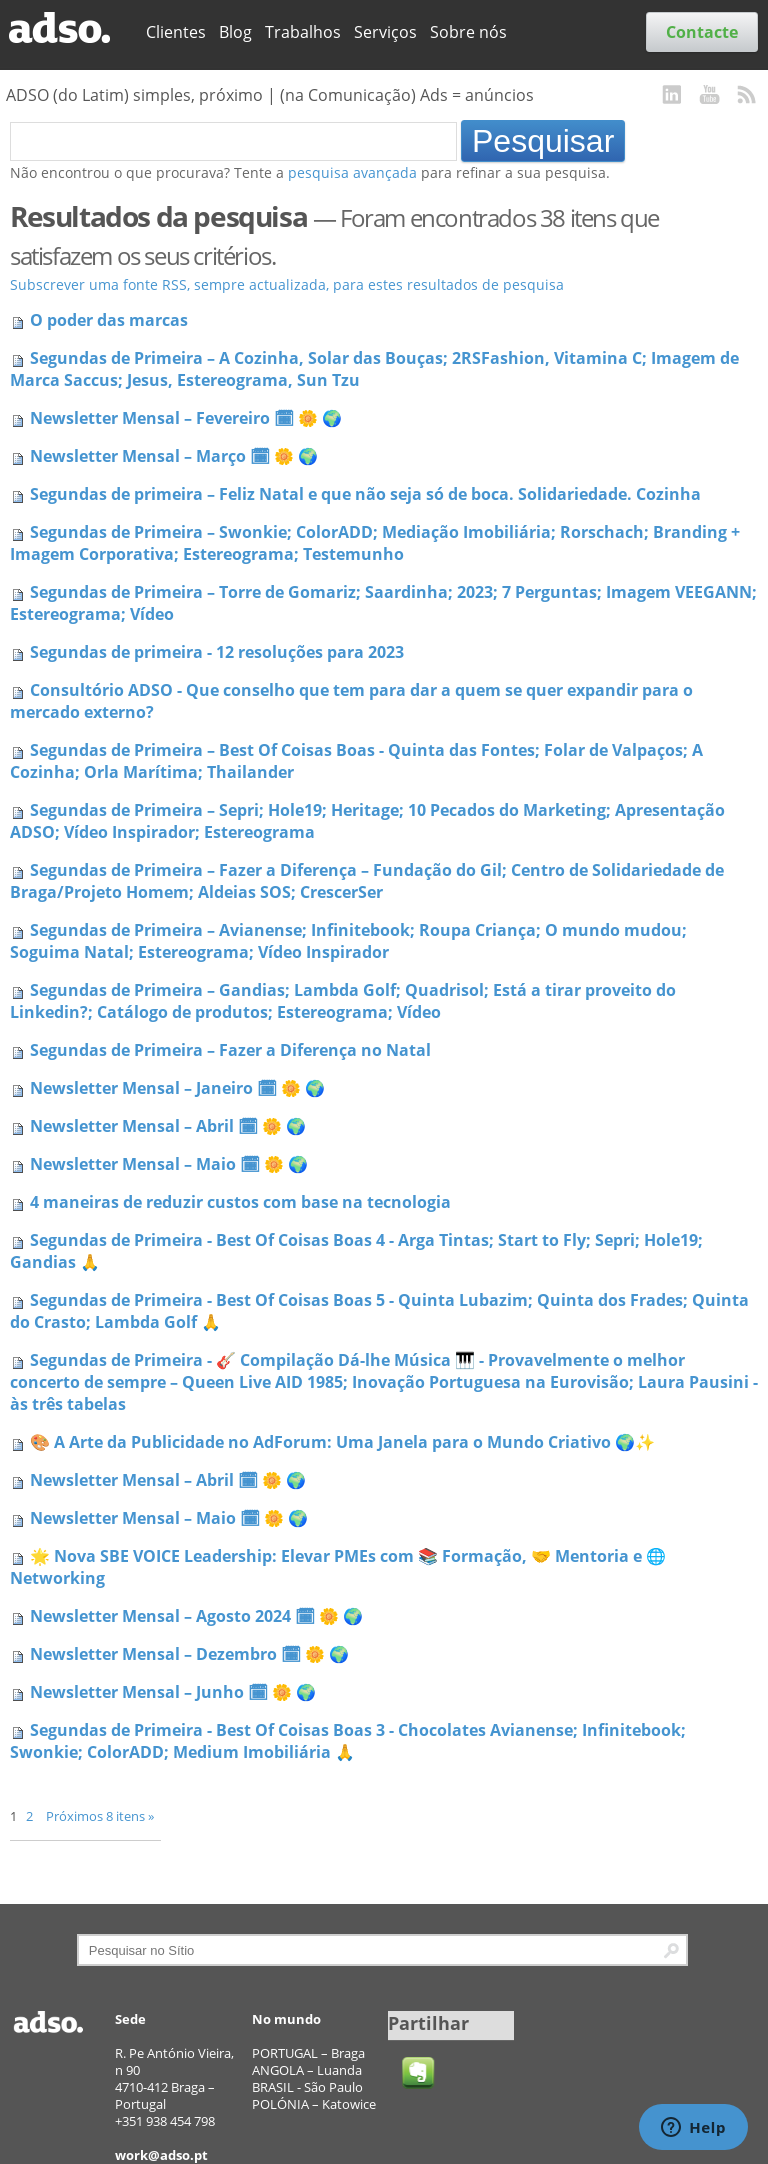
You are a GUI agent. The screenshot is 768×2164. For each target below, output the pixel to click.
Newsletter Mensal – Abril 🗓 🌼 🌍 (168, 1126)
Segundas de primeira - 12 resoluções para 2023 (217, 652)
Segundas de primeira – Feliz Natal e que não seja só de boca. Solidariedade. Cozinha (365, 494)
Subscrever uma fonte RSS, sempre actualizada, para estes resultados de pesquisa (287, 284)
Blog (235, 32)
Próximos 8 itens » (100, 1816)
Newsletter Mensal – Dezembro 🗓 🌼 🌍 (189, 1654)
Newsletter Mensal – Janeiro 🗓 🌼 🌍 (177, 1088)
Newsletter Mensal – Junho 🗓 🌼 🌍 (173, 1692)
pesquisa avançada (352, 172)
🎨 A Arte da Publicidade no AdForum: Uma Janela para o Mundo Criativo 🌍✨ (342, 1442)
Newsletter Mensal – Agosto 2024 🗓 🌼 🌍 (196, 1616)
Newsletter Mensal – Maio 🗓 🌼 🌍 (169, 1164)
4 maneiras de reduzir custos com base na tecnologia (240, 1202)
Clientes (176, 32)
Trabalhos (303, 32)
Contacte (702, 32)
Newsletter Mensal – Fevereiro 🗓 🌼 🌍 (186, 418)
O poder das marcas (109, 320)
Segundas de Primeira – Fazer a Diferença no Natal (230, 1050)
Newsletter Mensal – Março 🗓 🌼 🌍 (174, 456)
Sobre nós (468, 32)
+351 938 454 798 (165, 2121)
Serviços (385, 32)
